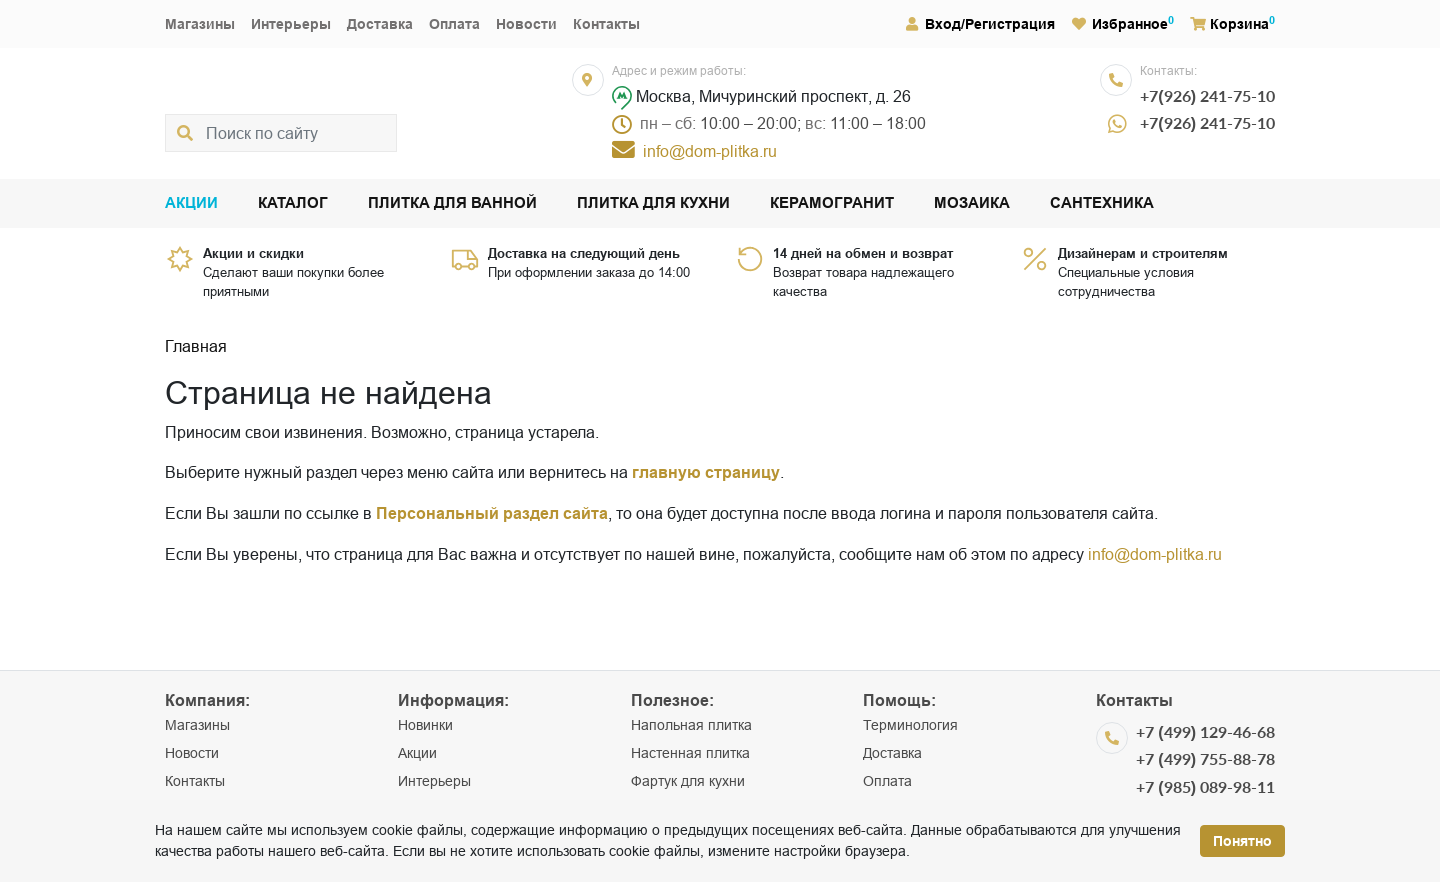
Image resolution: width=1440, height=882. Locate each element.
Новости (526, 24)
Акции (191, 203)
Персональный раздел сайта (492, 513)
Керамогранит (832, 203)
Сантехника (1102, 203)
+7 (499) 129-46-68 (1205, 731)
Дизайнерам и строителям (1143, 253)
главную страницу (706, 472)
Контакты (606, 24)
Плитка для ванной (452, 203)
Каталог (293, 203)
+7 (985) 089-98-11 (1205, 786)
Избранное (1120, 24)
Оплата (454, 24)
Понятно (1242, 841)
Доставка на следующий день (584, 253)
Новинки (425, 725)
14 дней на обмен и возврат (863, 253)
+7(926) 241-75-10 (1207, 95)
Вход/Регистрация (979, 24)
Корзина (1229, 24)
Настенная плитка (690, 753)
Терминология (910, 725)
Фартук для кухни (688, 781)
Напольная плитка (691, 725)
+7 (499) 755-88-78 (1205, 758)
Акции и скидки (253, 253)
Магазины (200, 24)
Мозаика (972, 203)
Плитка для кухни (653, 203)
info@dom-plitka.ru (1155, 554)
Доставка (380, 24)
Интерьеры (291, 24)
